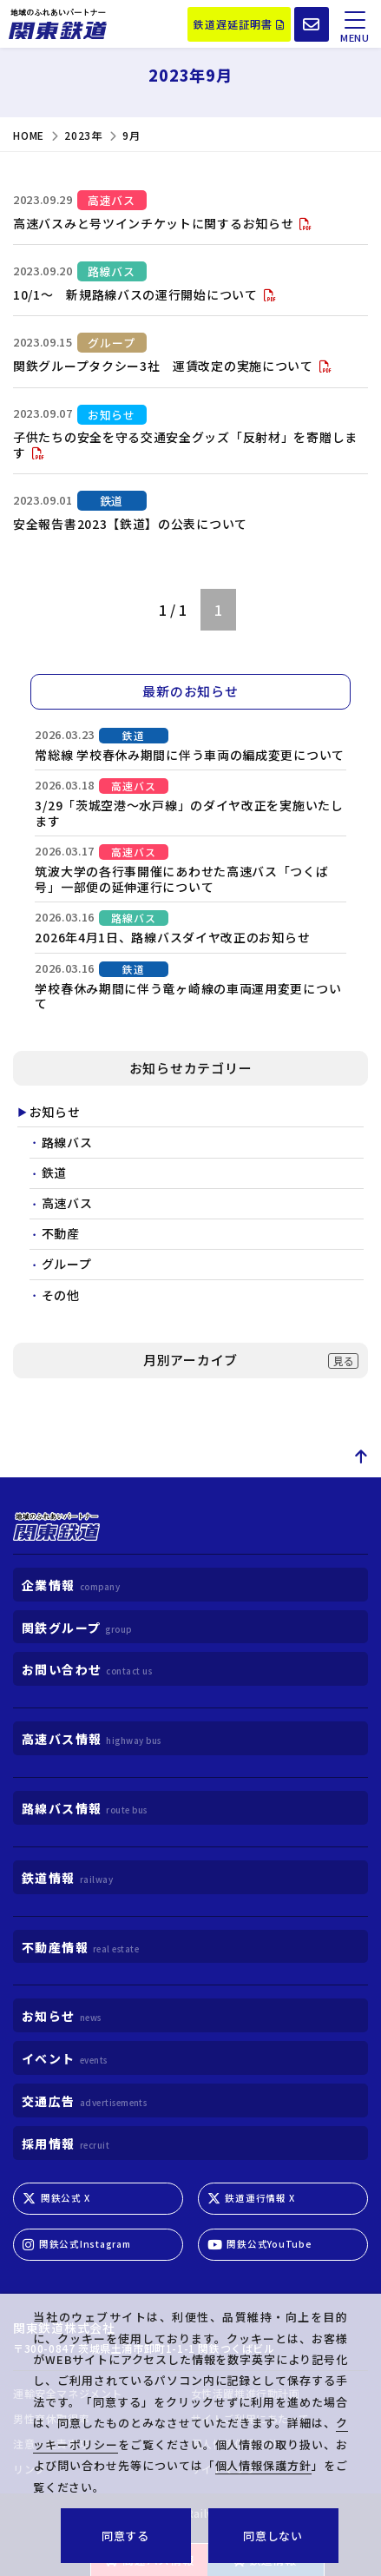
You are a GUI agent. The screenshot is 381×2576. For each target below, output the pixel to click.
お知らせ (55, 1112)
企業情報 (71, 1585)
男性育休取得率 (51, 2419)
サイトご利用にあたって (251, 2419)
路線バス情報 (85, 1808)
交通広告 (84, 2101)
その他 (61, 1296)
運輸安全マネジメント (67, 2394)
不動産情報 (80, 1947)
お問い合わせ (87, 1670)
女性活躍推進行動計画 (245, 2394)
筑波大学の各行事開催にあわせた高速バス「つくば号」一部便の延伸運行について (181, 878)
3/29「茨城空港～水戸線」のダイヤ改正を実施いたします (189, 812)
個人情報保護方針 (235, 2443)
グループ (67, 1264)
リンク (29, 2468)
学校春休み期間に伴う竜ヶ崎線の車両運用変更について (188, 996)
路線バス (67, 1143)
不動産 (61, 1234)
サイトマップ (224, 2468)
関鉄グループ (77, 1627)
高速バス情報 (149, 2560)
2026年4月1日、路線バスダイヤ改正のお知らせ (172, 937)
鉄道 (54, 1173)
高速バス (67, 1204)
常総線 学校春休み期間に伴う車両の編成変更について (190, 754)
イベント (65, 2059)
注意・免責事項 (51, 2443)
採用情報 (65, 2143)
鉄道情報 (265, 2560)
